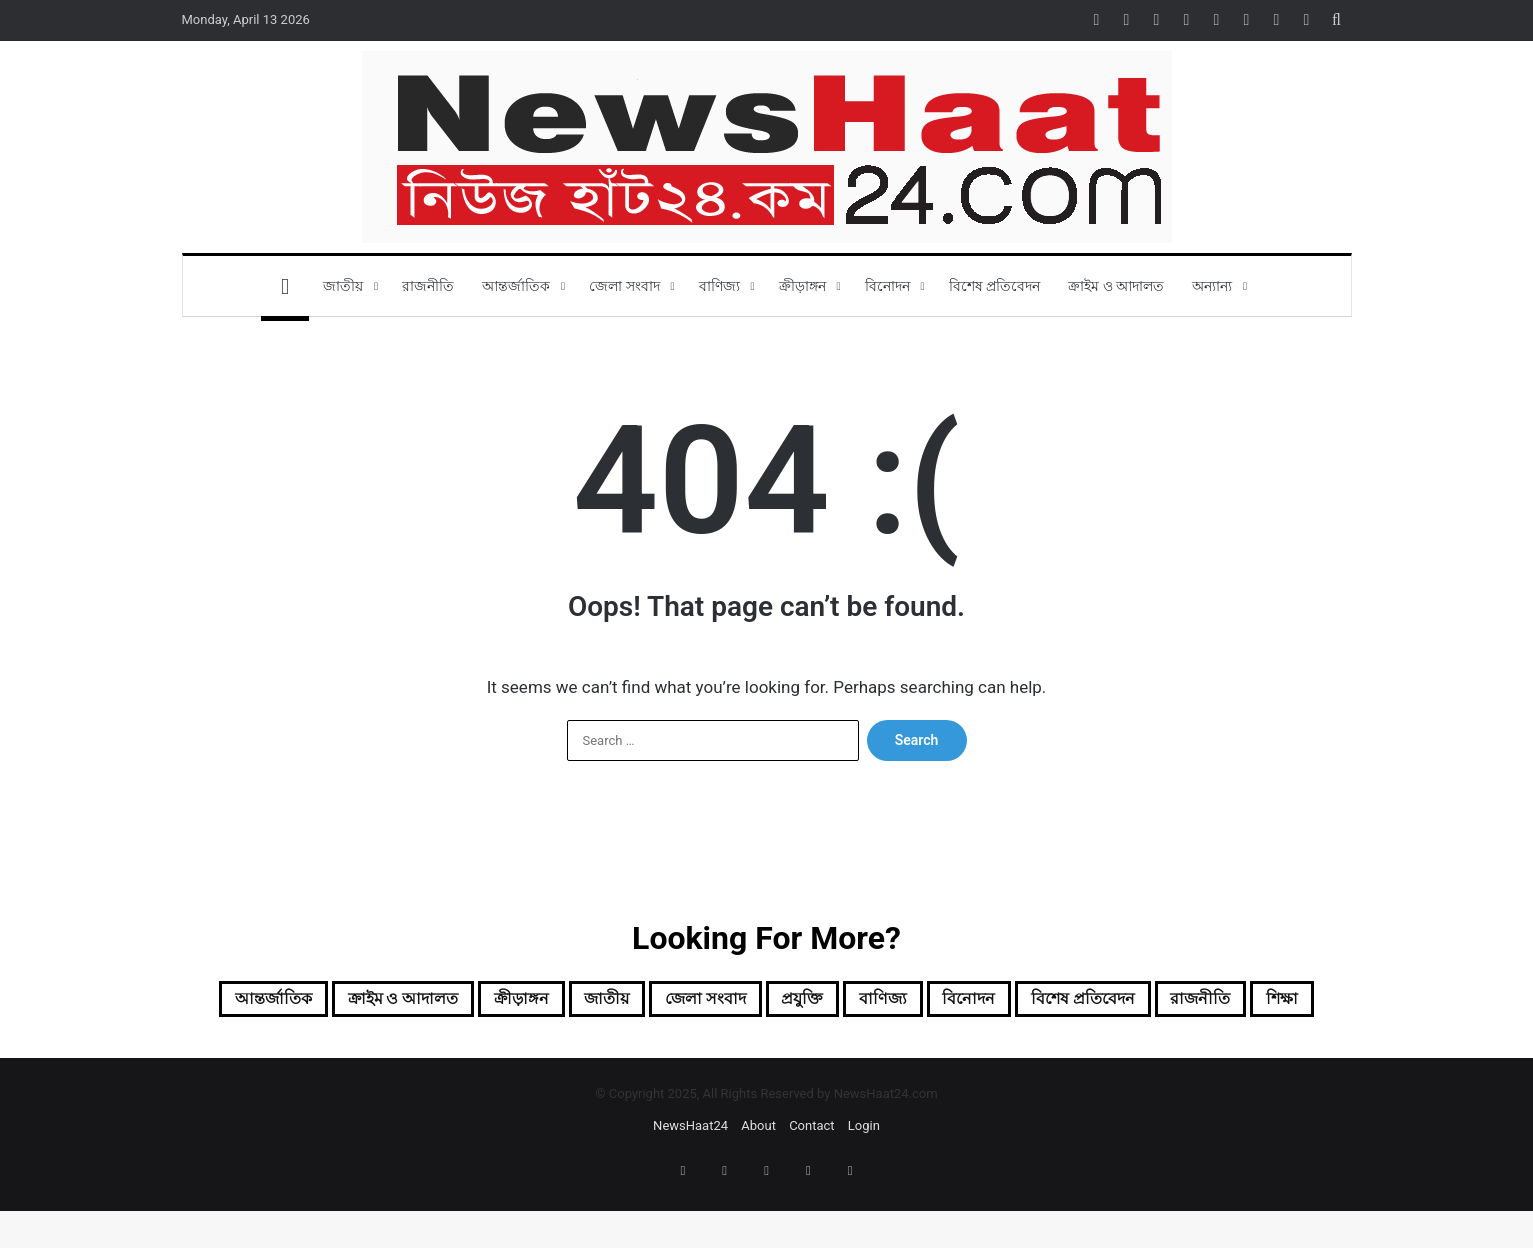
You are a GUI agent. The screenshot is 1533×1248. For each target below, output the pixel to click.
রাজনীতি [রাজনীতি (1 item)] (727, 1050)
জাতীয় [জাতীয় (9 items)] (672, 1002)
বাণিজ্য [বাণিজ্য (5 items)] (1004, 1002)
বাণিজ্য (719, 286)
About (758, 1179)
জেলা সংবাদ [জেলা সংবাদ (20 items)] (792, 1002)
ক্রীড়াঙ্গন (802, 286)
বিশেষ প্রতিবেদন (994, 286)
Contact (811, 1179)
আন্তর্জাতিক (516, 286)
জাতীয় (343, 286)
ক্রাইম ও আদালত (1116, 286)
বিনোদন (887, 286)
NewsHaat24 (690, 1179)
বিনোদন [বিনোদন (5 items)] (1107, 1002)
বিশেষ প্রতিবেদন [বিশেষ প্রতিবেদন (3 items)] (1245, 1002)
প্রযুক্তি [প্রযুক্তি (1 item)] (909, 1002)
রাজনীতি (428, 286)
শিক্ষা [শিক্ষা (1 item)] (824, 1050)
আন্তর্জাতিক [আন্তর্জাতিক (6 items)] (270, 1002)
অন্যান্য (1212, 286)
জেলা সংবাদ (624, 286)
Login (864, 1179)
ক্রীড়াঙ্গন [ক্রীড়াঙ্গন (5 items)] (570, 1002)
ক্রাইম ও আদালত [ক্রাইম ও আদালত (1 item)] (427, 1002)
